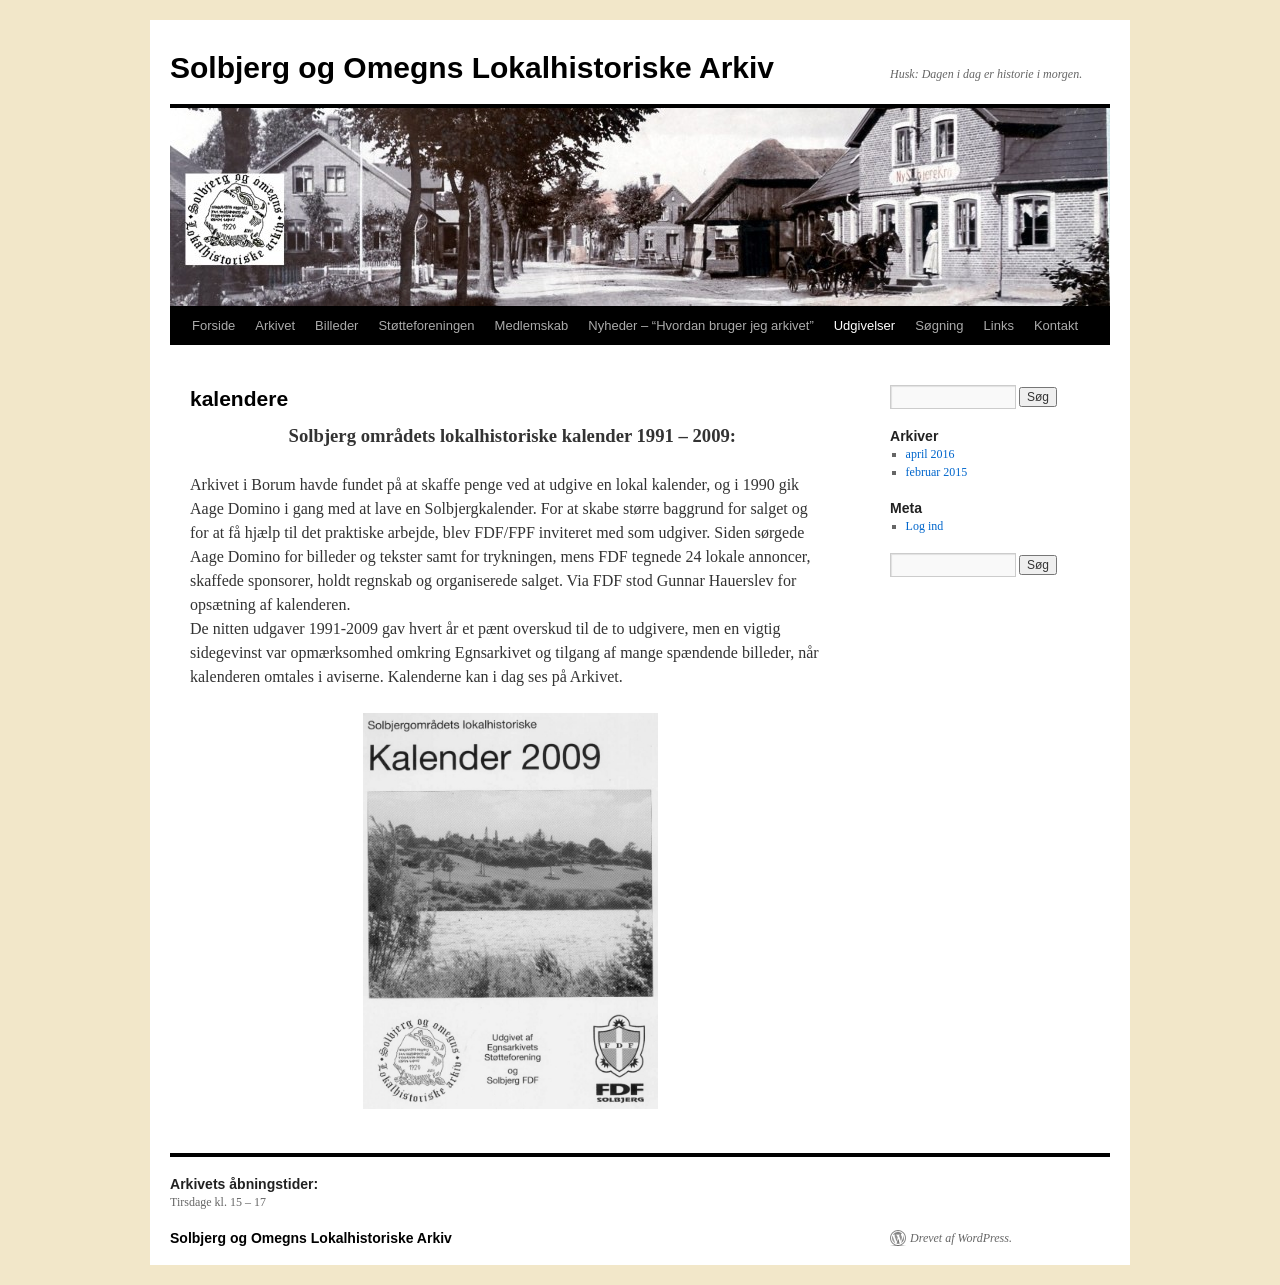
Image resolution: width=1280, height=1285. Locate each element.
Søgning (939, 325)
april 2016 (930, 454)
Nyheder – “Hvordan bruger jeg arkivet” (700, 325)
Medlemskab (532, 325)
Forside (213, 325)
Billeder (336, 325)
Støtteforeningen (426, 325)
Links (999, 325)
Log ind (925, 526)
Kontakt (1056, 325)
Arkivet (275, 325)
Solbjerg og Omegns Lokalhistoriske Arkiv (472, 67)
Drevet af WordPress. (961, 1238)
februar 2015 (937, 472)
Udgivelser (864, 325)
